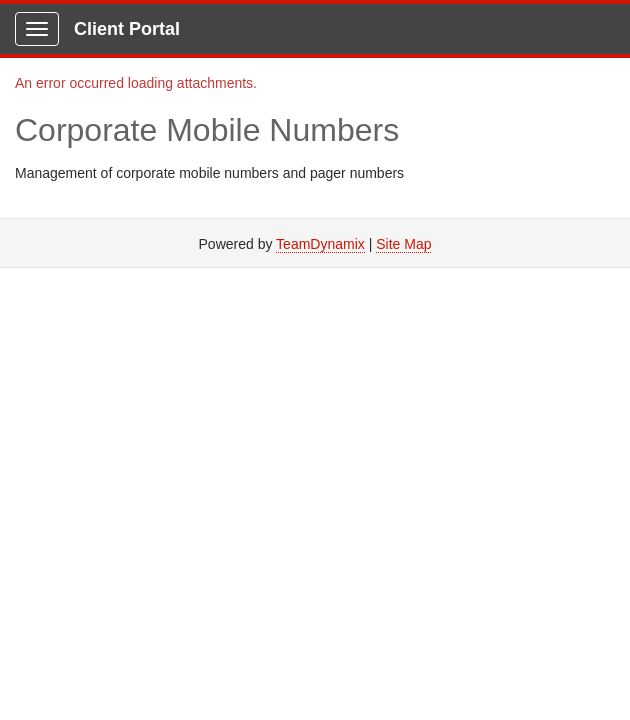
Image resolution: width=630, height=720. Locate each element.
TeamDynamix (320, 244)
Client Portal (127, 29)
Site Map (403, 244)
